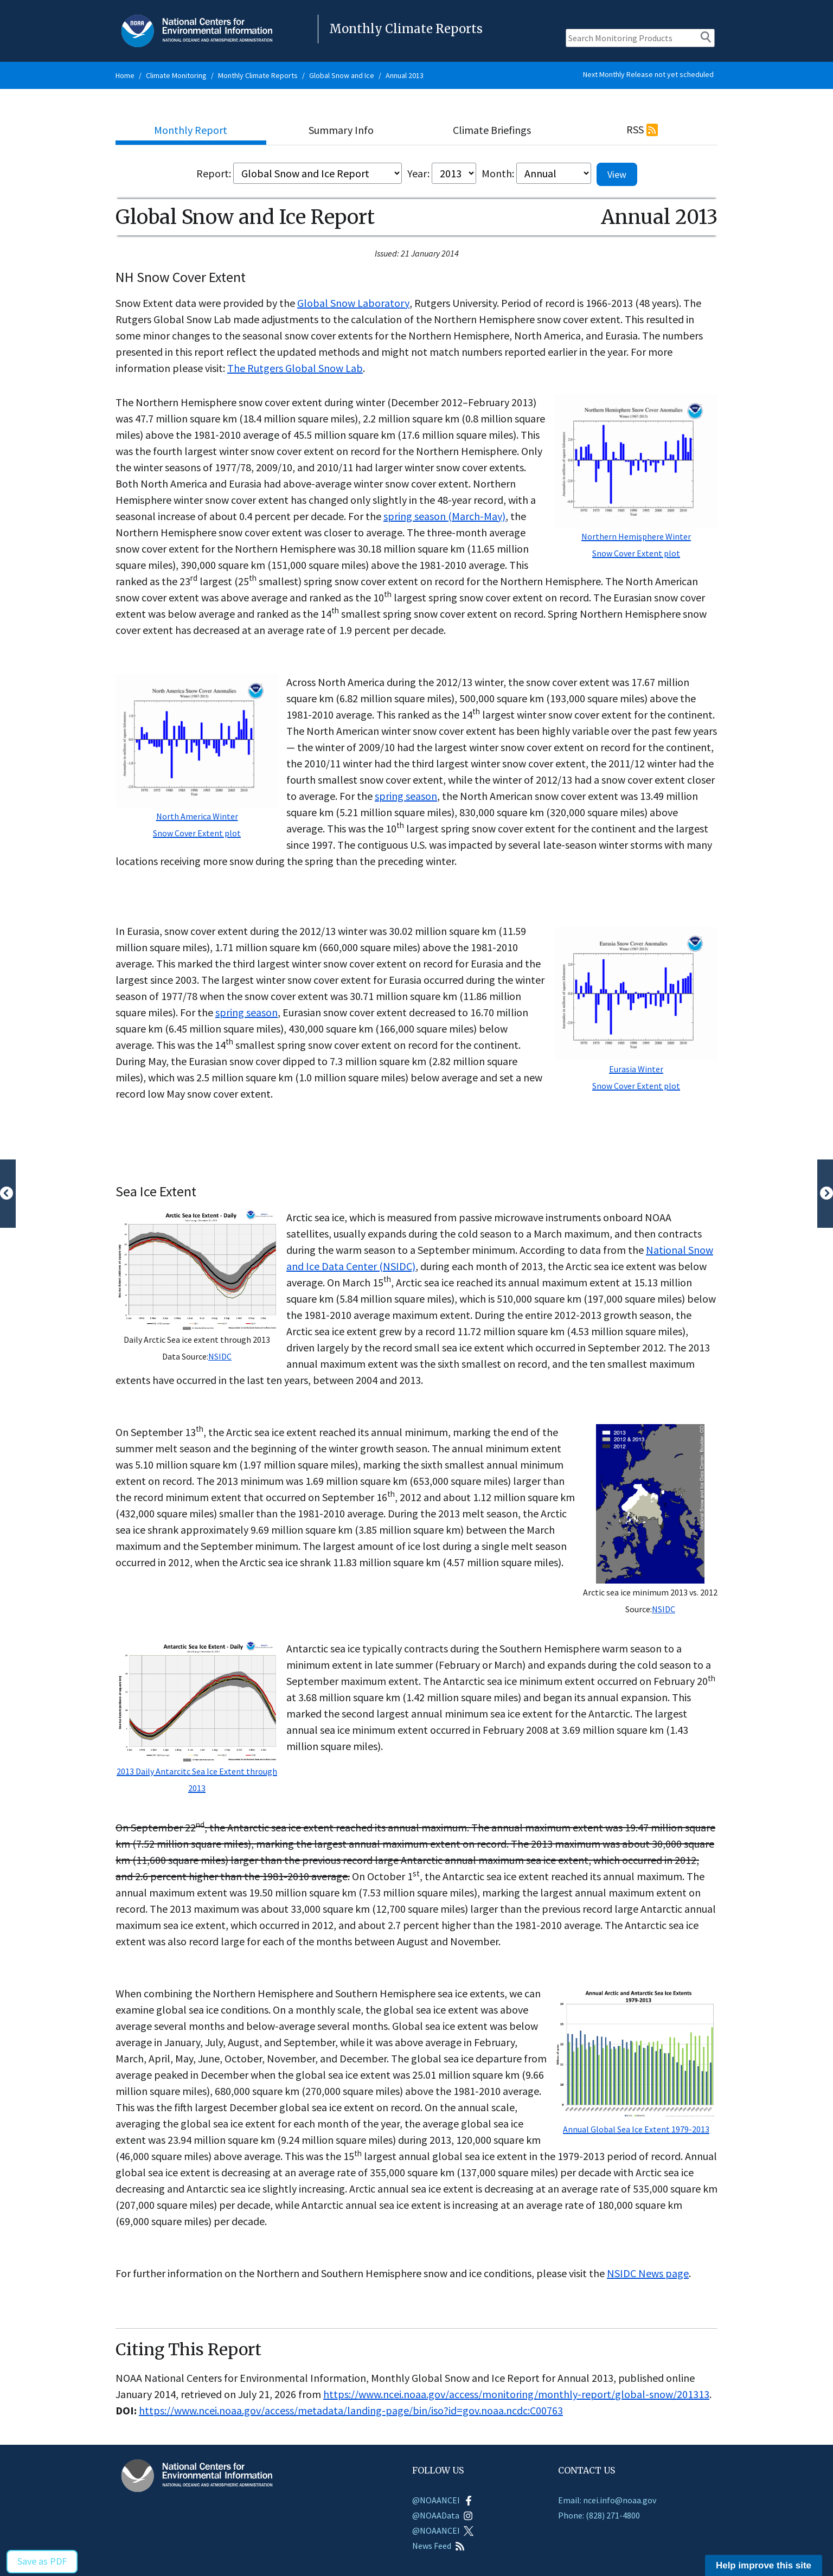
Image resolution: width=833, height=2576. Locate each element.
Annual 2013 (405, 75)
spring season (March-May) (444, 516)
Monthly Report (190, 130)
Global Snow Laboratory (353, 303)
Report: (213, 173)
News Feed (438, 2545)
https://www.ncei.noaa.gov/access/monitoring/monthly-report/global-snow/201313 (516, 2394)
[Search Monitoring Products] (640, 38)
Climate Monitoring (176, 75)
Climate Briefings (492, 130)
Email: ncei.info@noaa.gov (607, 2500)
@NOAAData (442, 2515)
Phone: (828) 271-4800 (599, 2515)
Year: (418, 173)
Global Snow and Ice (341, 75)
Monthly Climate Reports (258, 75)
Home (125, 75)
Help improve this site (763, 2565)
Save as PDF (42, 2561)
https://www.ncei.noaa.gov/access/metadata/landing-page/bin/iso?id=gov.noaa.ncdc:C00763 (351, 2410)
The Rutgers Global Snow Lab (295, 368)
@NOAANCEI (442, 2500)
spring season (406, 796)
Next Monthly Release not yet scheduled (648, 74)
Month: (498, 173)
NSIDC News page (648, 2273)
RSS (635, 129)
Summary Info (341, 130)
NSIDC (220, 1356)
